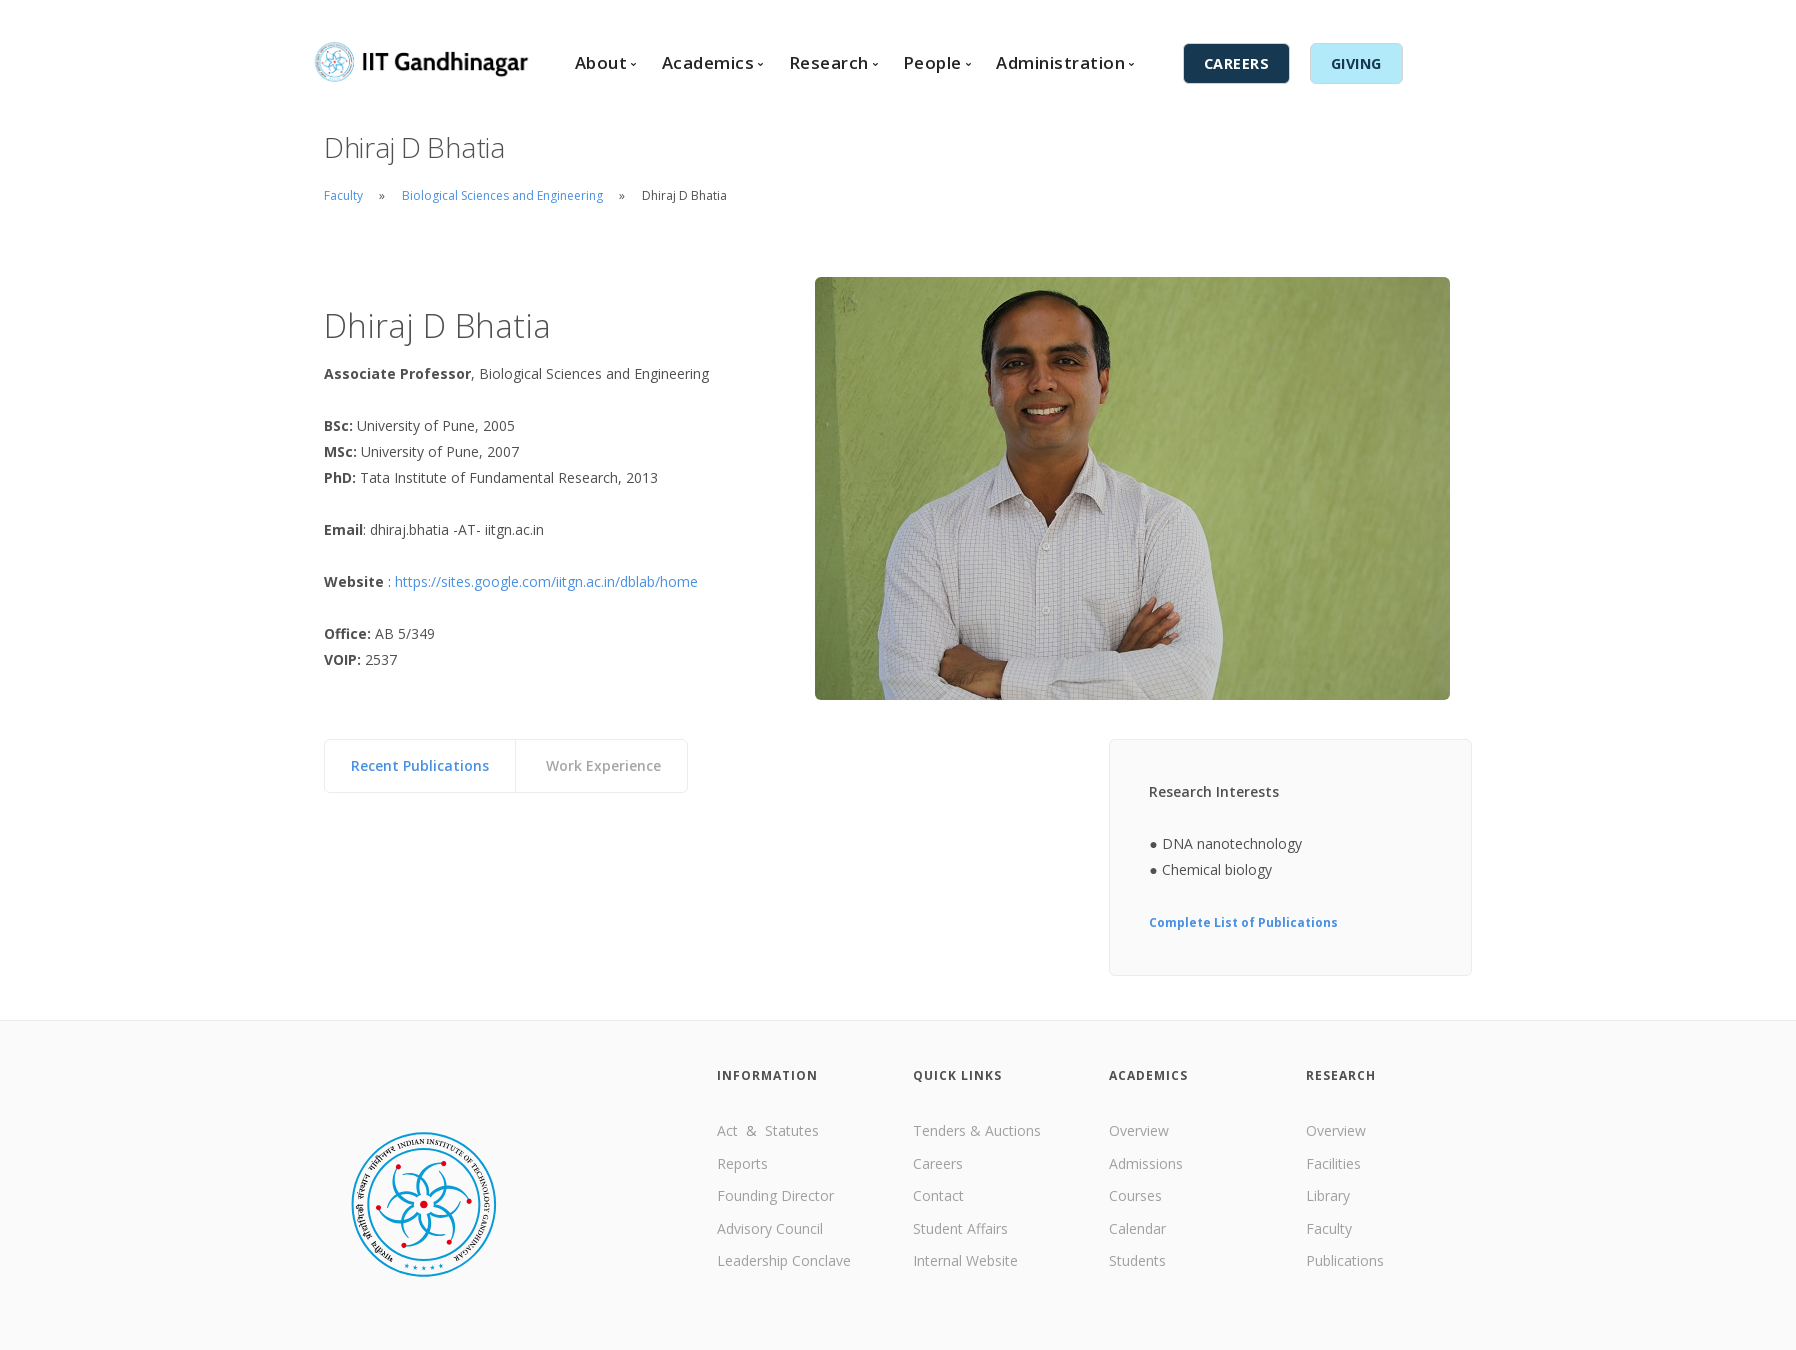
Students (1137, 1260)
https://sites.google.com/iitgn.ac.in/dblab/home (546, 581)
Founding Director (775, 1195)
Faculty (343, 195)
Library (1328, 1195)
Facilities (1333, 1163)
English (1190, 17)
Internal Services (1322, 17)
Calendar (1137, 1228)
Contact (1073, 17)
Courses (1135, 1195)
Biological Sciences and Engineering (504, 195)
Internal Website (965, 1260)
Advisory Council (770, 1228)
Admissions (1146, 1163)
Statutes (792, 1130)
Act (729, 1130)
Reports (742, 1163)
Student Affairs (960, 1228)
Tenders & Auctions (977, 1130)
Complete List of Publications (1243, 922)
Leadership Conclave (784, 1260)
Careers (938, 1163)
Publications (1345, 1260)
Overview (1139, 1130)
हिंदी (1234, 17)
